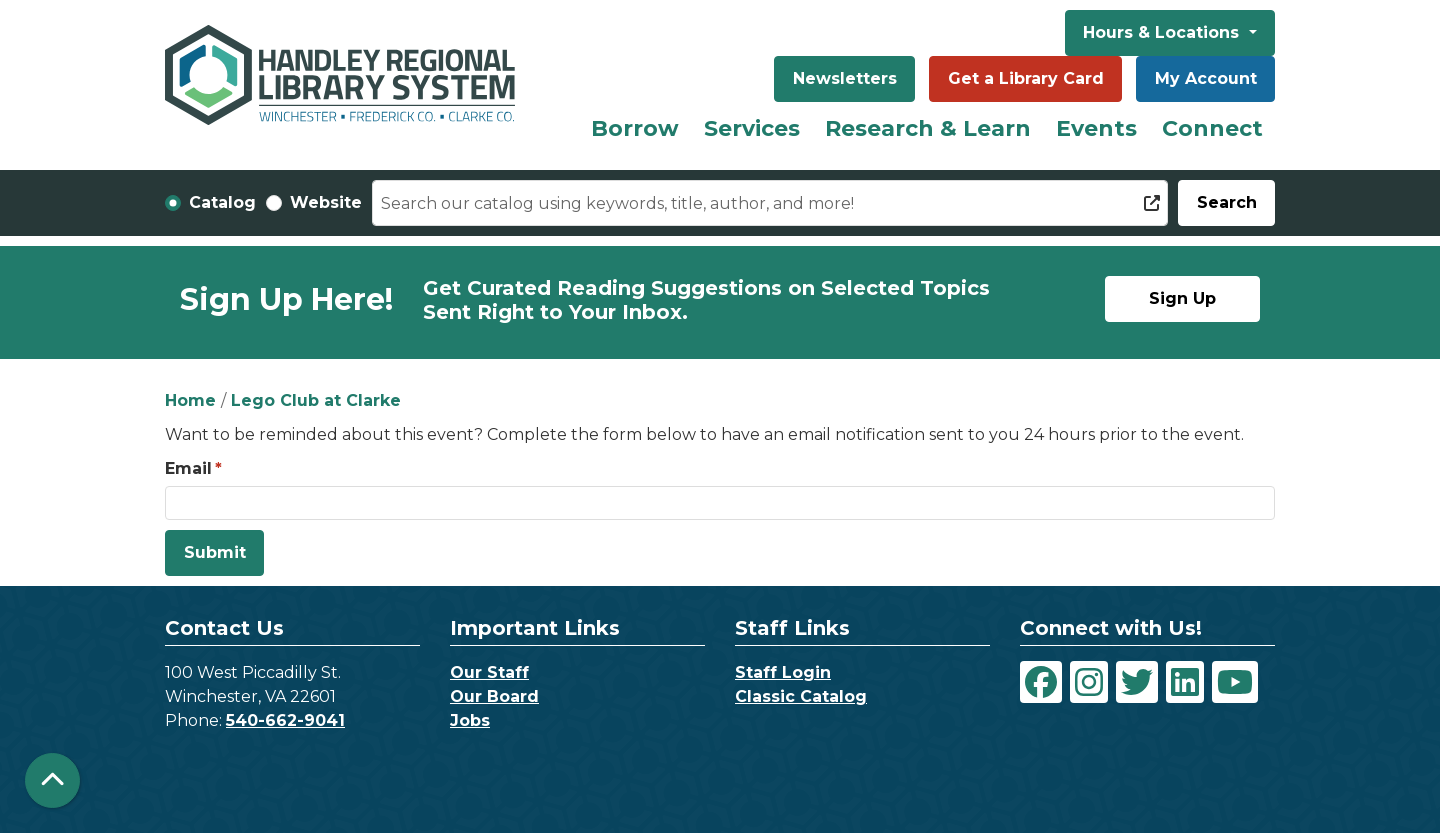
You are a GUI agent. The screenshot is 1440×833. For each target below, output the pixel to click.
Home (190, 400)
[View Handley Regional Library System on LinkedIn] (1185, 682)
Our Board (494, 696)
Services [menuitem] (752, 128)
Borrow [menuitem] (635, 128)
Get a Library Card (1026, 78)
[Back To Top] (52, 780)
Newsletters (845, 78)
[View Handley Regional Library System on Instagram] (1089, 682)
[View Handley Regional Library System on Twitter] (1137, 682)
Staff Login (783, 672)
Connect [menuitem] (1212, 128)
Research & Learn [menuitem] (928, 128)
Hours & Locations (1163, 32)
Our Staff (489, 672)
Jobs (470, 720)
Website (326, 202)
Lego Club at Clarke (316, 400)
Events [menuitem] (1096, 128)
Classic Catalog (801, 696)
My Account (1206, 78)
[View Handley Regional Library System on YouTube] (1235, 682)
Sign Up (1182, 298)
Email (188, 468)
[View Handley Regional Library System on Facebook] (1041, 682)
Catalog (222, 202)
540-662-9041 (285, 720)
